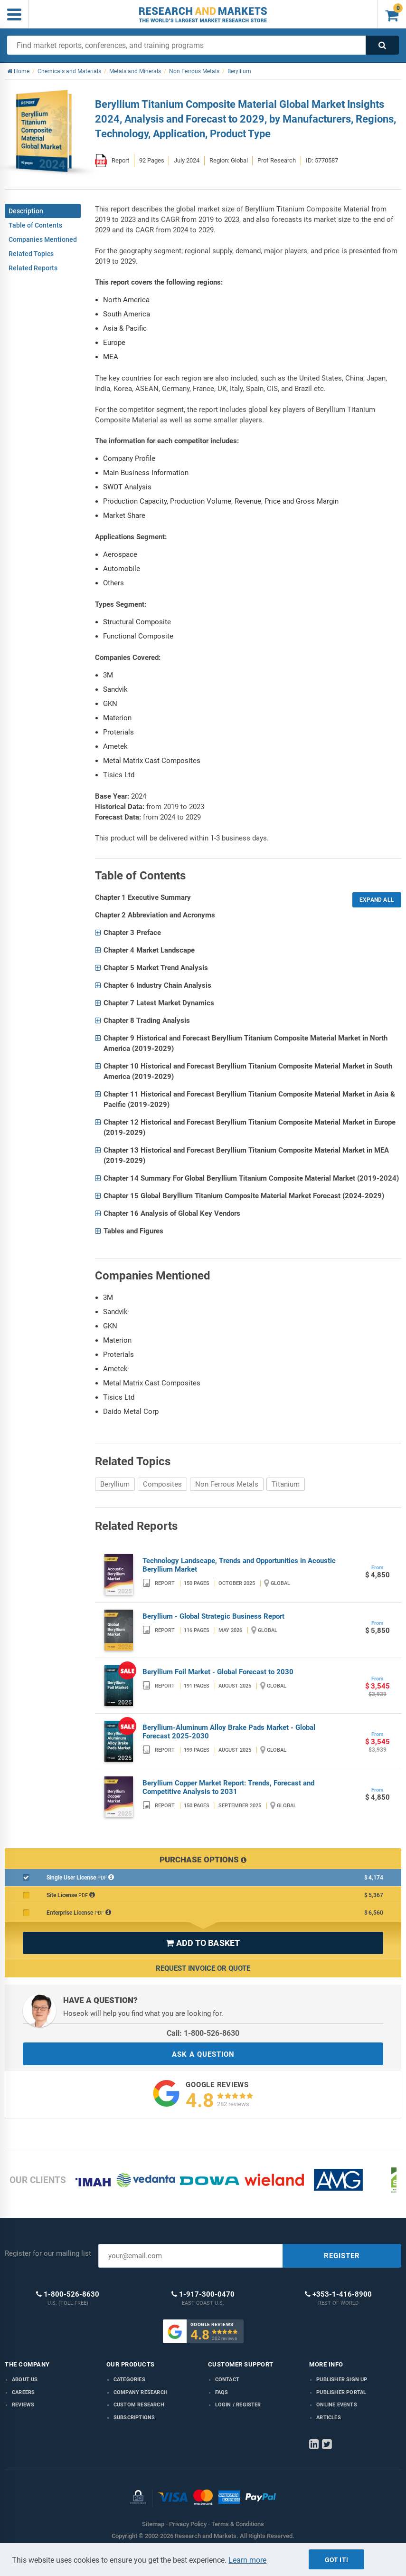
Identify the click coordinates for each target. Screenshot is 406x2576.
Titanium (286, 1484)
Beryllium (115, 1484)
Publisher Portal (341, 2392)
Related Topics (31, 254)
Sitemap (153, 2524)
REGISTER (342, 2256)
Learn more (247, 2560)
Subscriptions (134, 2417)
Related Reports (33, 268)
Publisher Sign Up (341, 2379)
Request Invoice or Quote (203, 1968)
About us (25, 2379)
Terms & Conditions (237, 2524)
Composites (162, 1484)
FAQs (221, 2392)
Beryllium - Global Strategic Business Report (213, 1616)
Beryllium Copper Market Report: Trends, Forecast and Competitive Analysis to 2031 (228, 1787)
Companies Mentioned (43, 239)
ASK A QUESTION (203, 2054)
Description (26, 211)
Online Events (336, 2405)
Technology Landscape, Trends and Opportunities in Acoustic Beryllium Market (239, 1565)
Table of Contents (35, 225)
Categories (129, 2379)
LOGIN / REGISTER (238, 2405)
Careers (23, 2392)
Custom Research (138, 2405)
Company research (140, 2392)
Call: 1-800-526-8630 (203, 2033)
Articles (328, 2417)
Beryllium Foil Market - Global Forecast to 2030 (217, 1672)
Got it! (336, 2560)
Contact (227, 2379)
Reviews (23, 2405)
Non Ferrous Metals (226, 1484)
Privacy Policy (188, 2524)
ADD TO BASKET (203, 1943)
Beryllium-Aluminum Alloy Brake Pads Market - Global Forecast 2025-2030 (228, 1731)
